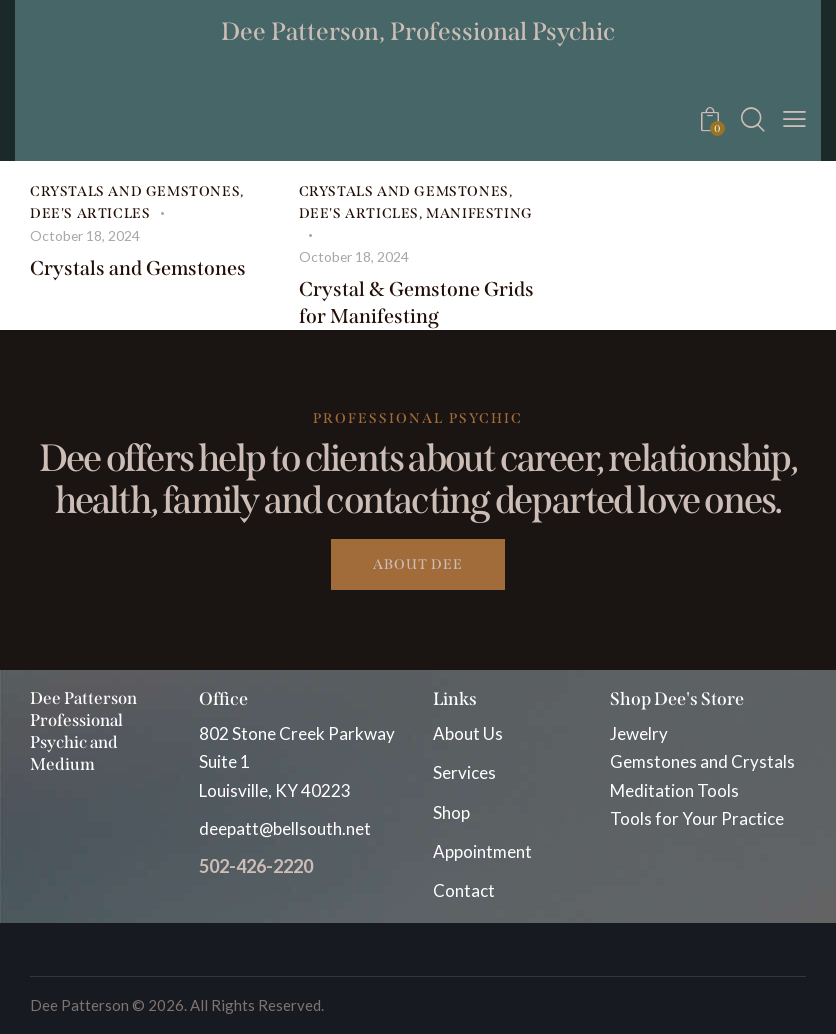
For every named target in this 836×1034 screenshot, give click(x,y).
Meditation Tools (674, 787)
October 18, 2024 (85, 233)
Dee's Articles (90, 212)
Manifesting (479, 212)
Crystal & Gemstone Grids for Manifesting (416, 299)
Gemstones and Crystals (702, 759)
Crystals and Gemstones (135, 191)
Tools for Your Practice (697, 815)
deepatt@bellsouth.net (285, 825)
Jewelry (639, 731)
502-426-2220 (256, 864)
